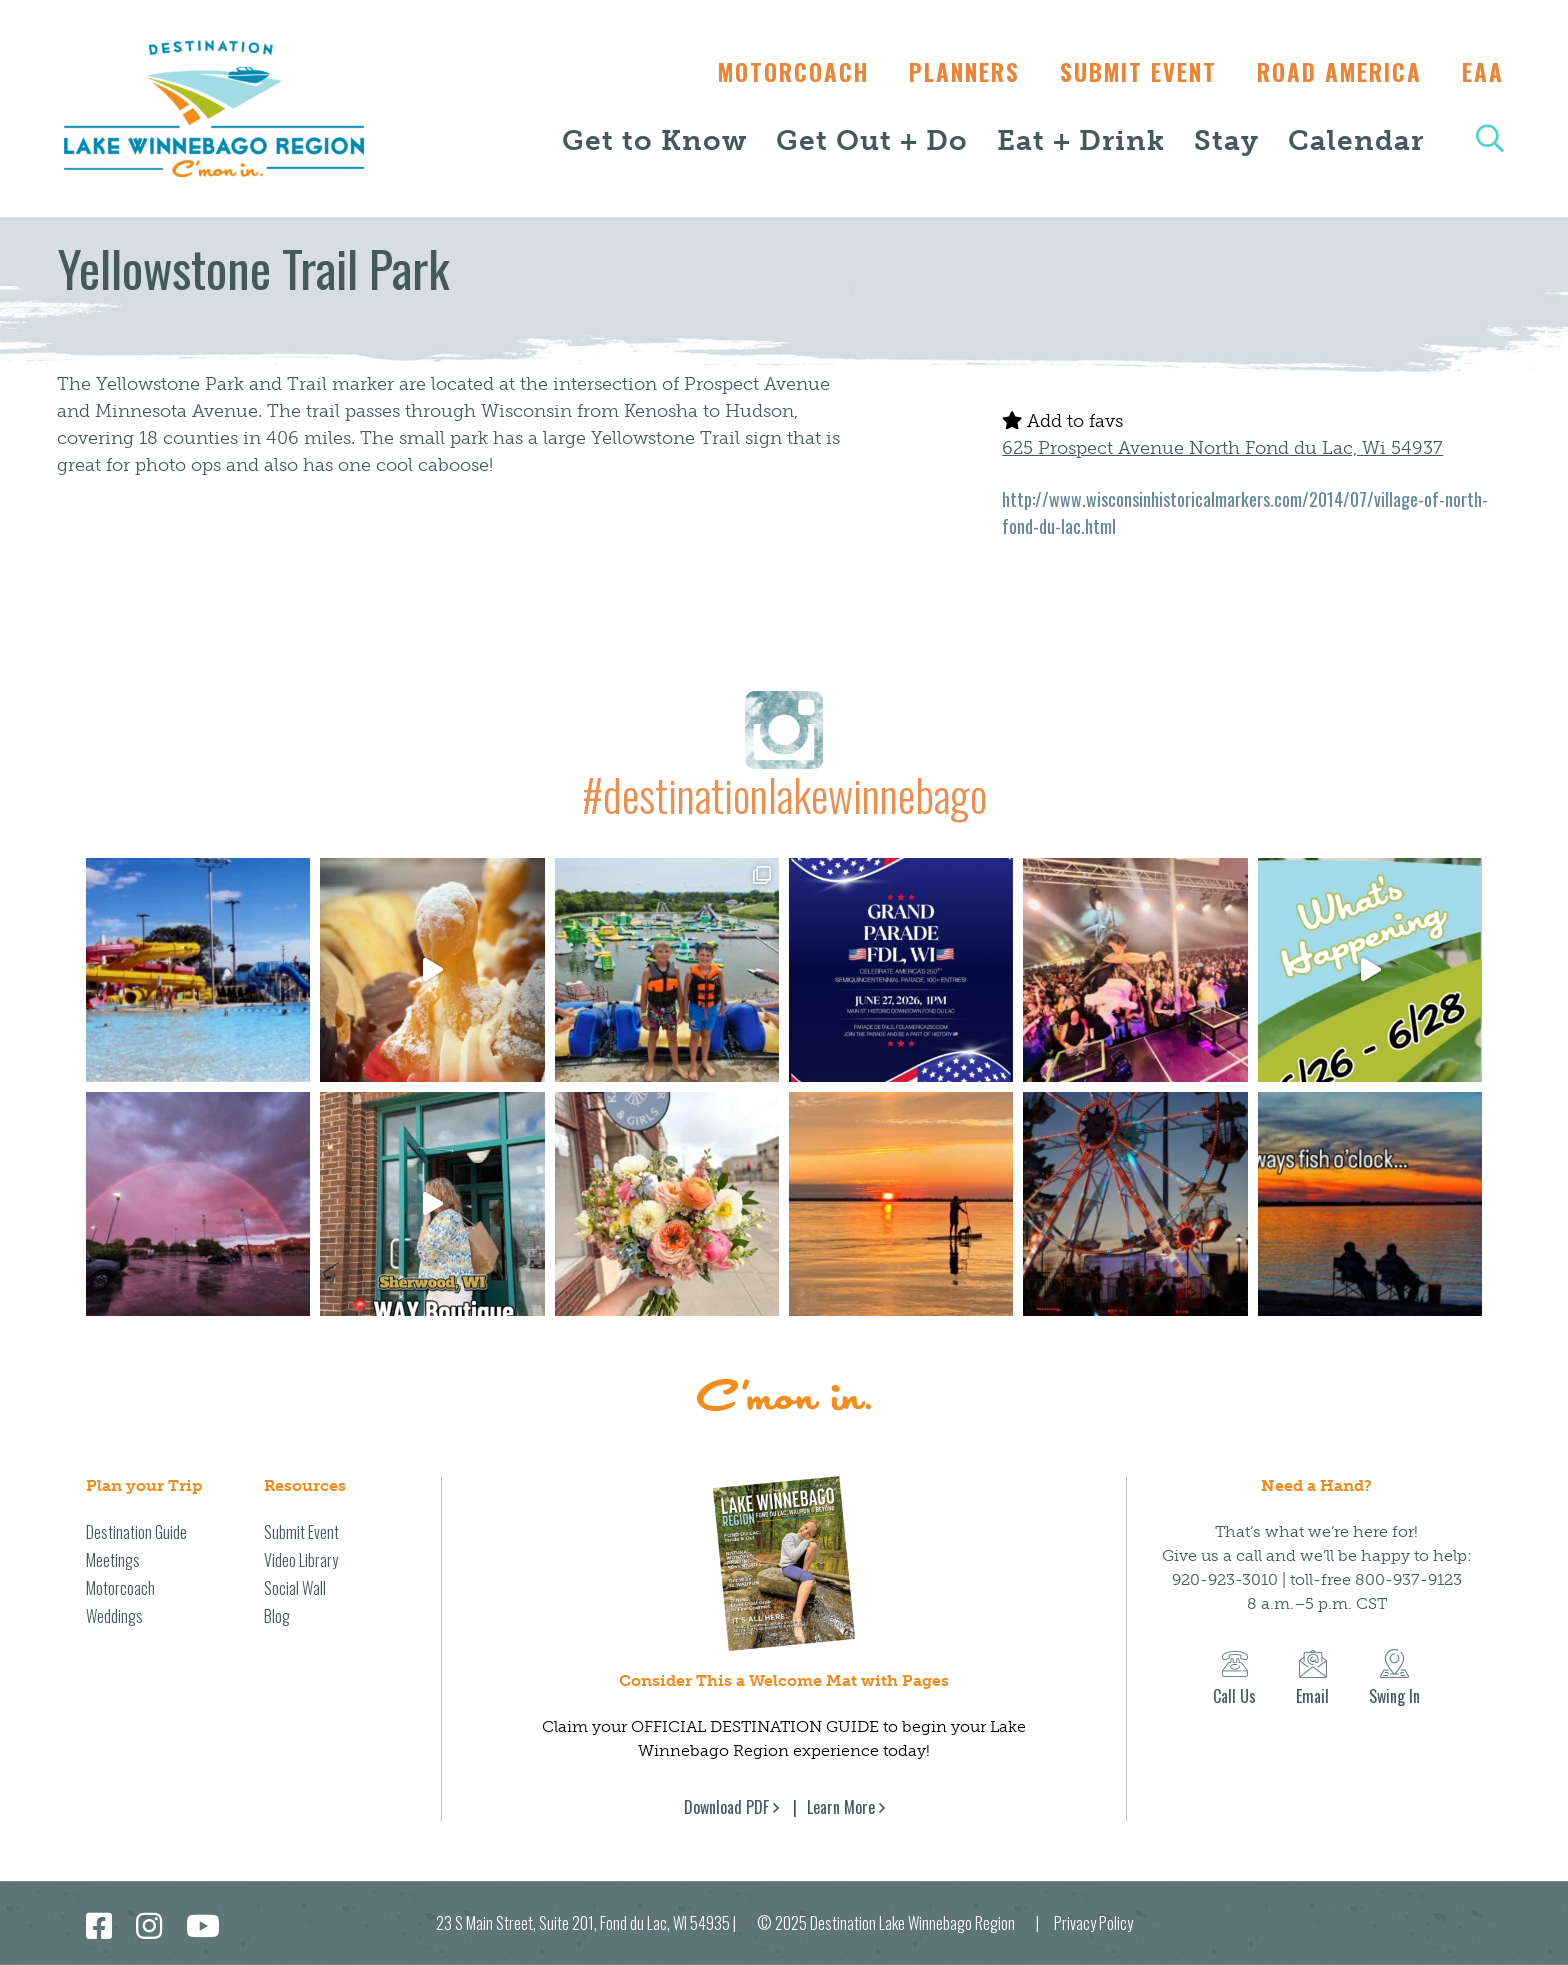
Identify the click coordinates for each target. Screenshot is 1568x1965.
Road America (1334, 72)
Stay (1226, 140)
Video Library (301, 1560)
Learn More (841, 1807)
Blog (277, 1616)
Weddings (114, 1616)
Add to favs (1062, 421)
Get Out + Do (872, 140)
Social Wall (295, 1588)
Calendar (1356, 140)
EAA (1483, 72)
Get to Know (654, 140)
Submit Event (1128, 72)
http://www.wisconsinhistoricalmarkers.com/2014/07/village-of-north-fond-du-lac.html (1245, 512)
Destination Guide (136, 1532)
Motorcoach (773, 72)
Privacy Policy (1093, 1923)
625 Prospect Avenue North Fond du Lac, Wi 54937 (1222, 448)
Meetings (113, 1560)
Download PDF (726, 1807)
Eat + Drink (1081, 140)
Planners (949, 72)
